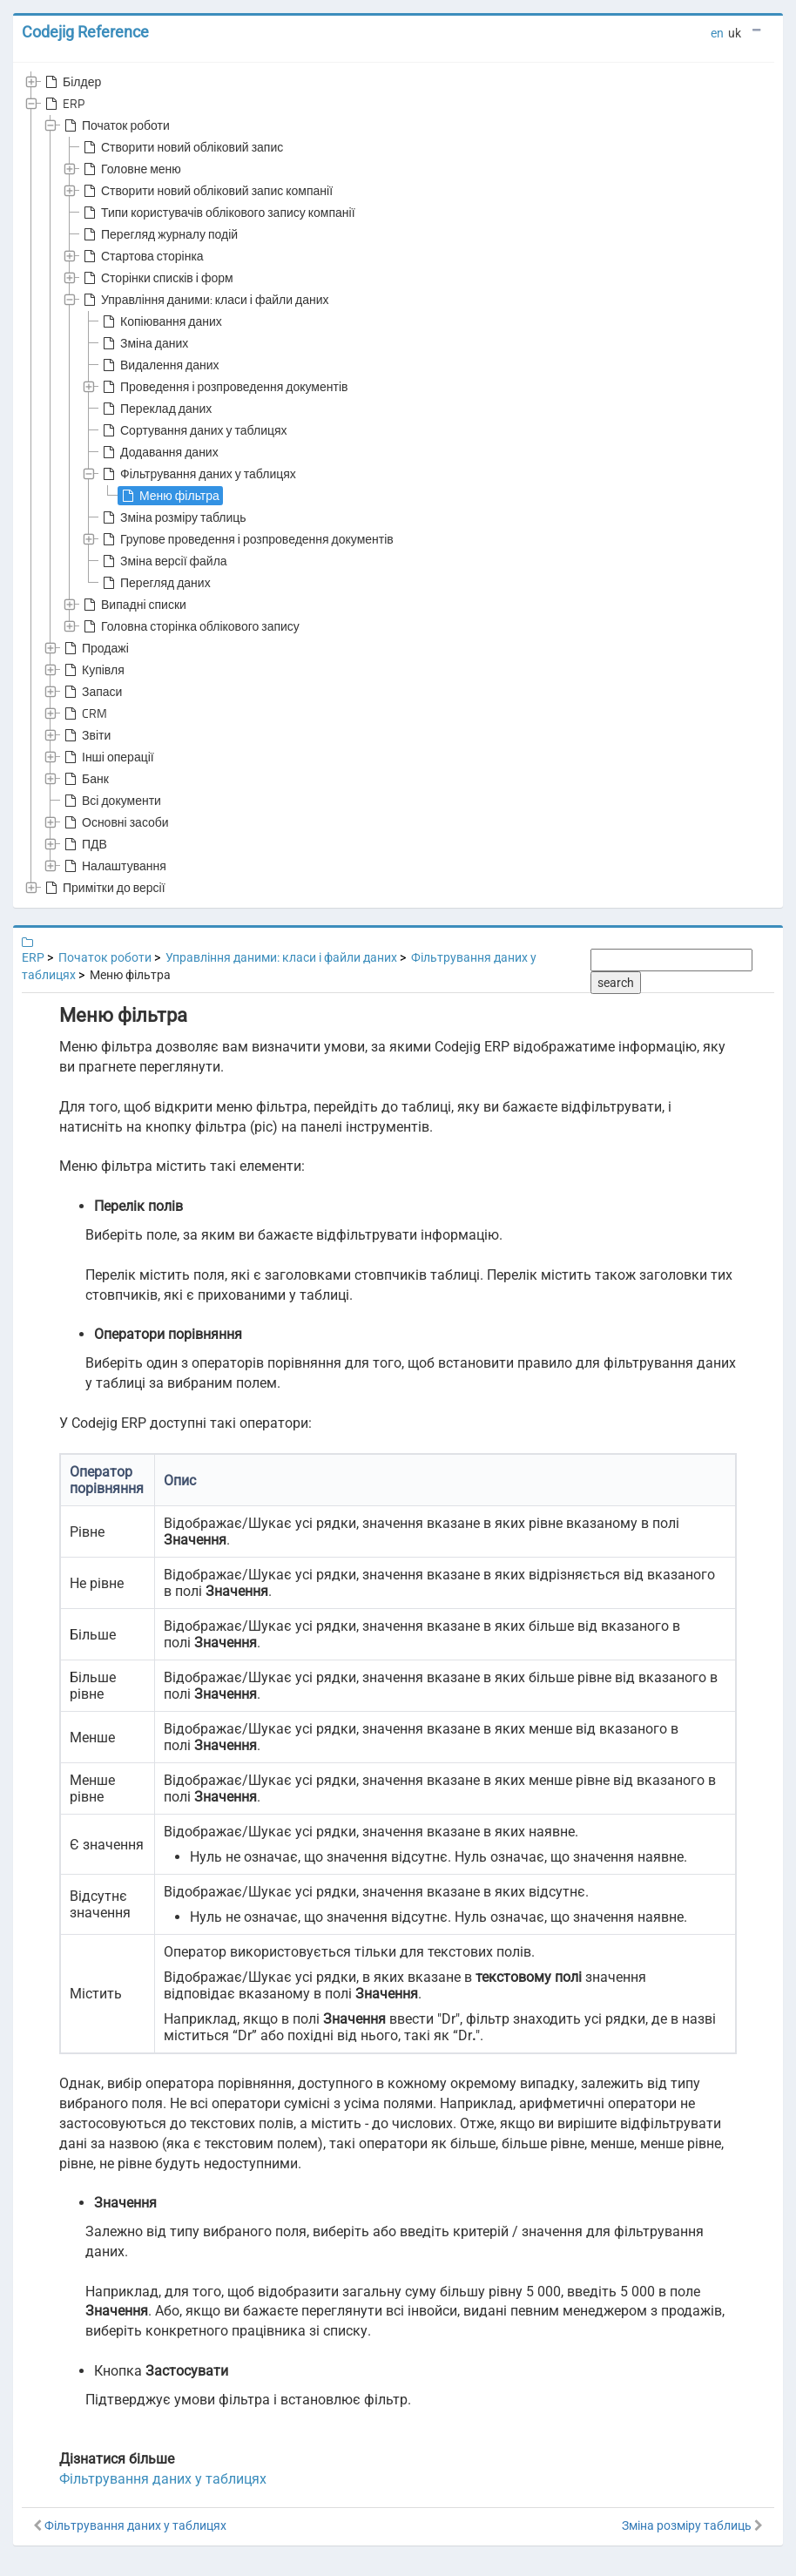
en (717, 33)
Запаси (91, 691)
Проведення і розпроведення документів (223, 386)
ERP (63, 103)
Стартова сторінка (142, 256)
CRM (84, 713)
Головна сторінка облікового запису (190, 626)
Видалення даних (159, 365)
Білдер (71, 81)
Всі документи (111, 800)
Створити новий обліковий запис (181, 147)
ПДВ (84, 844)
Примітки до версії (103, 887)
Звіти (86, 735)
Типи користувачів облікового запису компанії (217, 212)
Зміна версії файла (163, 561)
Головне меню (130, 169)
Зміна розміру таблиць (172, 517)
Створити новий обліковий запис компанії (206, 190)
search (615, 983)
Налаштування (113, 866)
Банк (85, 778)
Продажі (95, 648)
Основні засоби (115, 822)
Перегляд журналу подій (159, 234)
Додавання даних (159, 452)
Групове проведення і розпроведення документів (246, 539)
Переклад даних (155, 408)
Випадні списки (133, 604)
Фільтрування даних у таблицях (197, 473)
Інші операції (107, 757)
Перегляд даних (155, 582)
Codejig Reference (85, 32)
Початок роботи (115, 125)
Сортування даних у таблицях (193, 430)
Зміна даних (143, 343)
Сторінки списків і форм (156, 277)
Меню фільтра (168, 495)
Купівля (93, 669)
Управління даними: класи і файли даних (204, 299)
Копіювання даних (160, 321)
